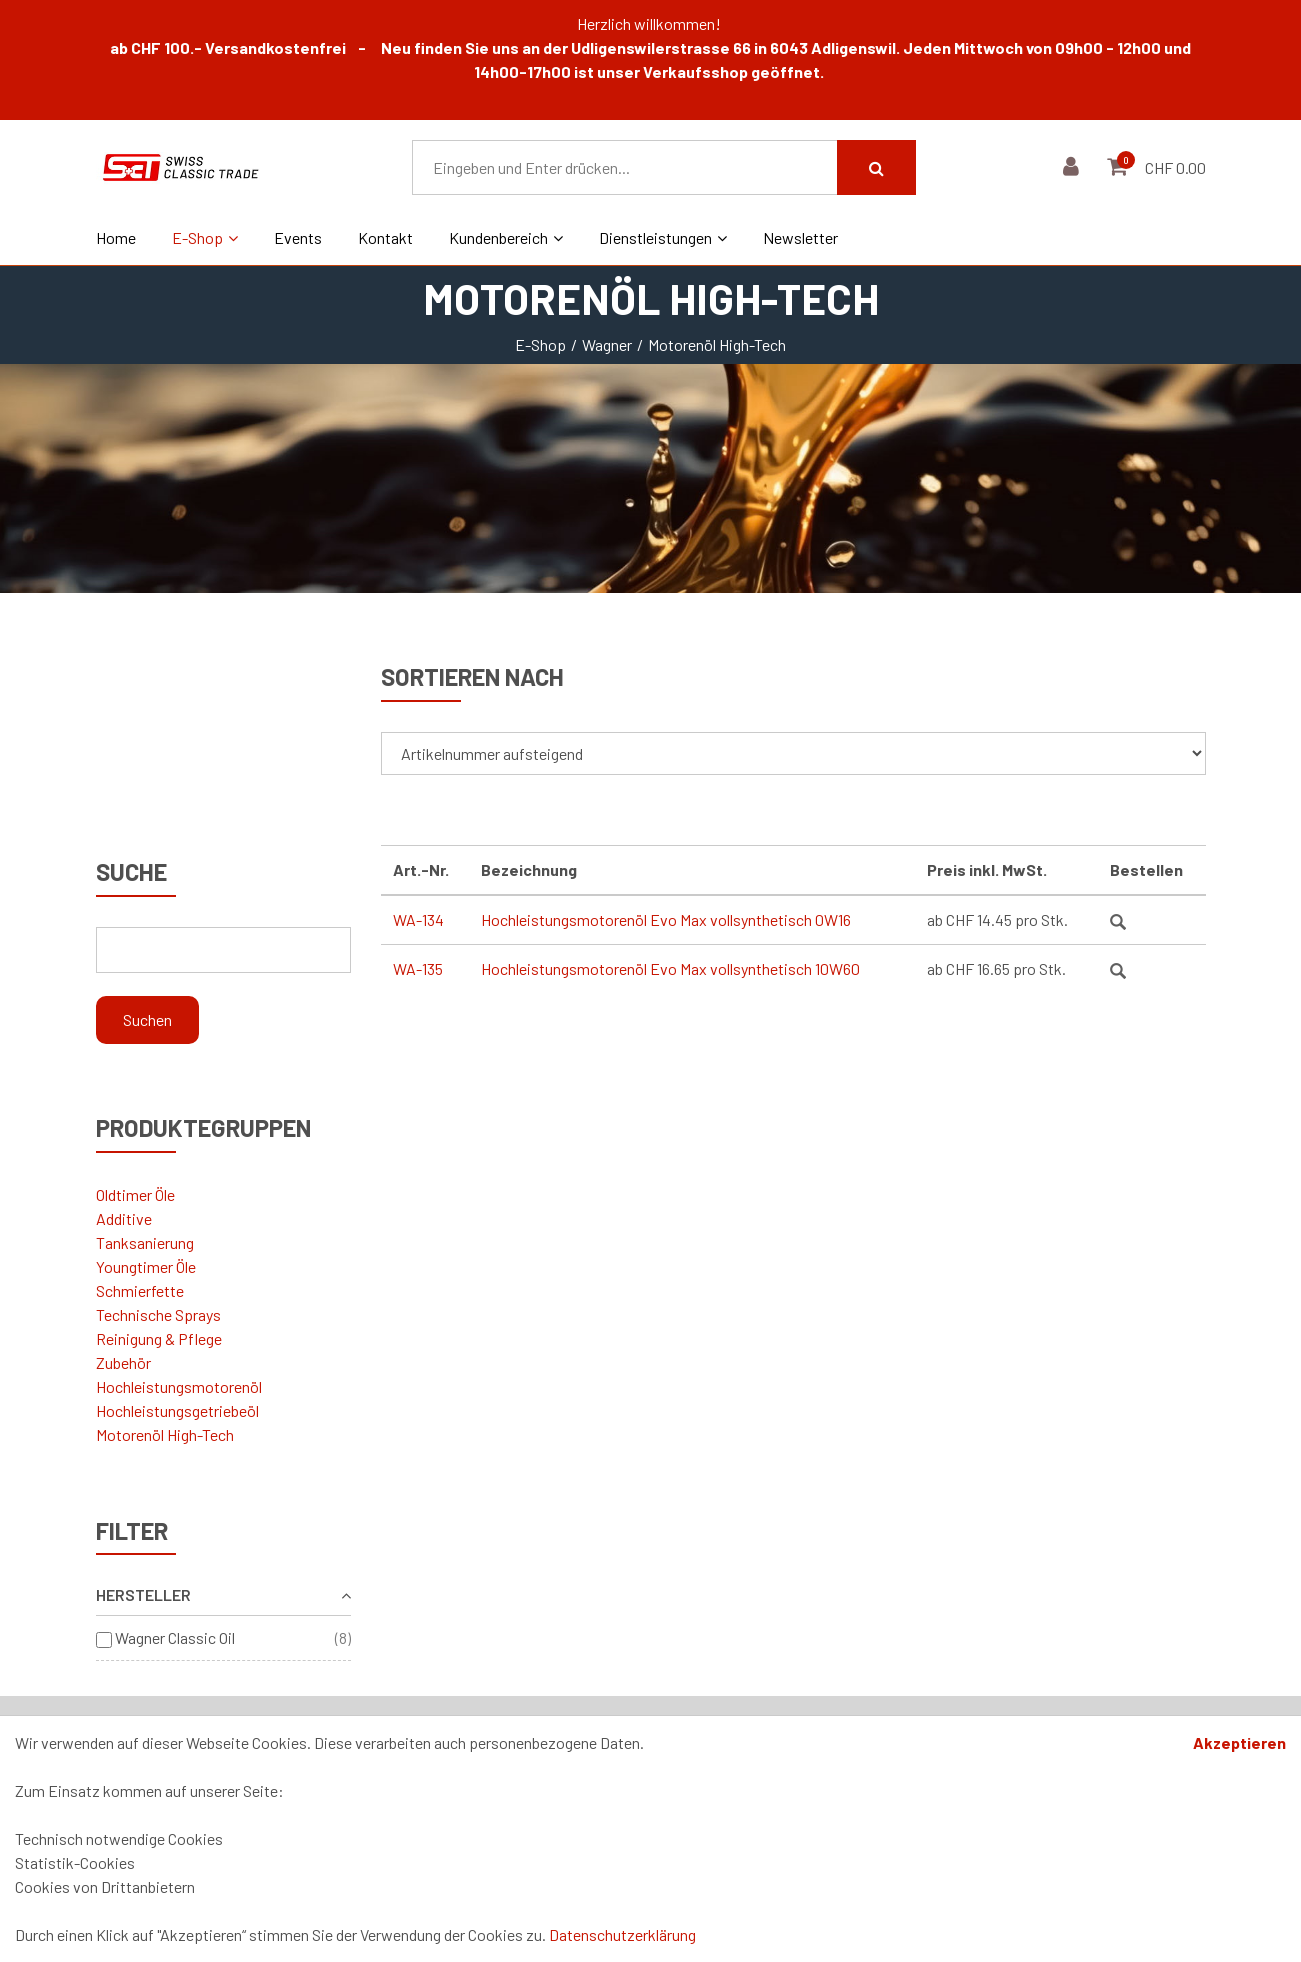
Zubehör (123, 1362)
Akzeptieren (1239, 1742)
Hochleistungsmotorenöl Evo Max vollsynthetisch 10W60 (670, 968)
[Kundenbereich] (1073, 167)
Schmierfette (140, 1290)
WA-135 (418, 968)
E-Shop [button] (205, 237)
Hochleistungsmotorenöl (179, 1386)
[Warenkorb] (1119, 167)
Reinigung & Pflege (159, 1338)
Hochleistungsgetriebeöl (177, 1410)
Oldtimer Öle (135, 1194)
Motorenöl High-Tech (165, 1434)
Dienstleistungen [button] (663, 237)
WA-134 (418, 919)
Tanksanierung (145, 1242)
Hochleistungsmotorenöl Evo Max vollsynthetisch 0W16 (666, 919)
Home (116, 237)
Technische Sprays (158, 1314)
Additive (124, 1218)
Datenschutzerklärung (622, 1934)
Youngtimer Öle (146, 1266)
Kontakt (385, 237)
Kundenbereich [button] (506, 237)
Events (298, 237)
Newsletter (800, 237)
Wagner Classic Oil (175, 1637)
